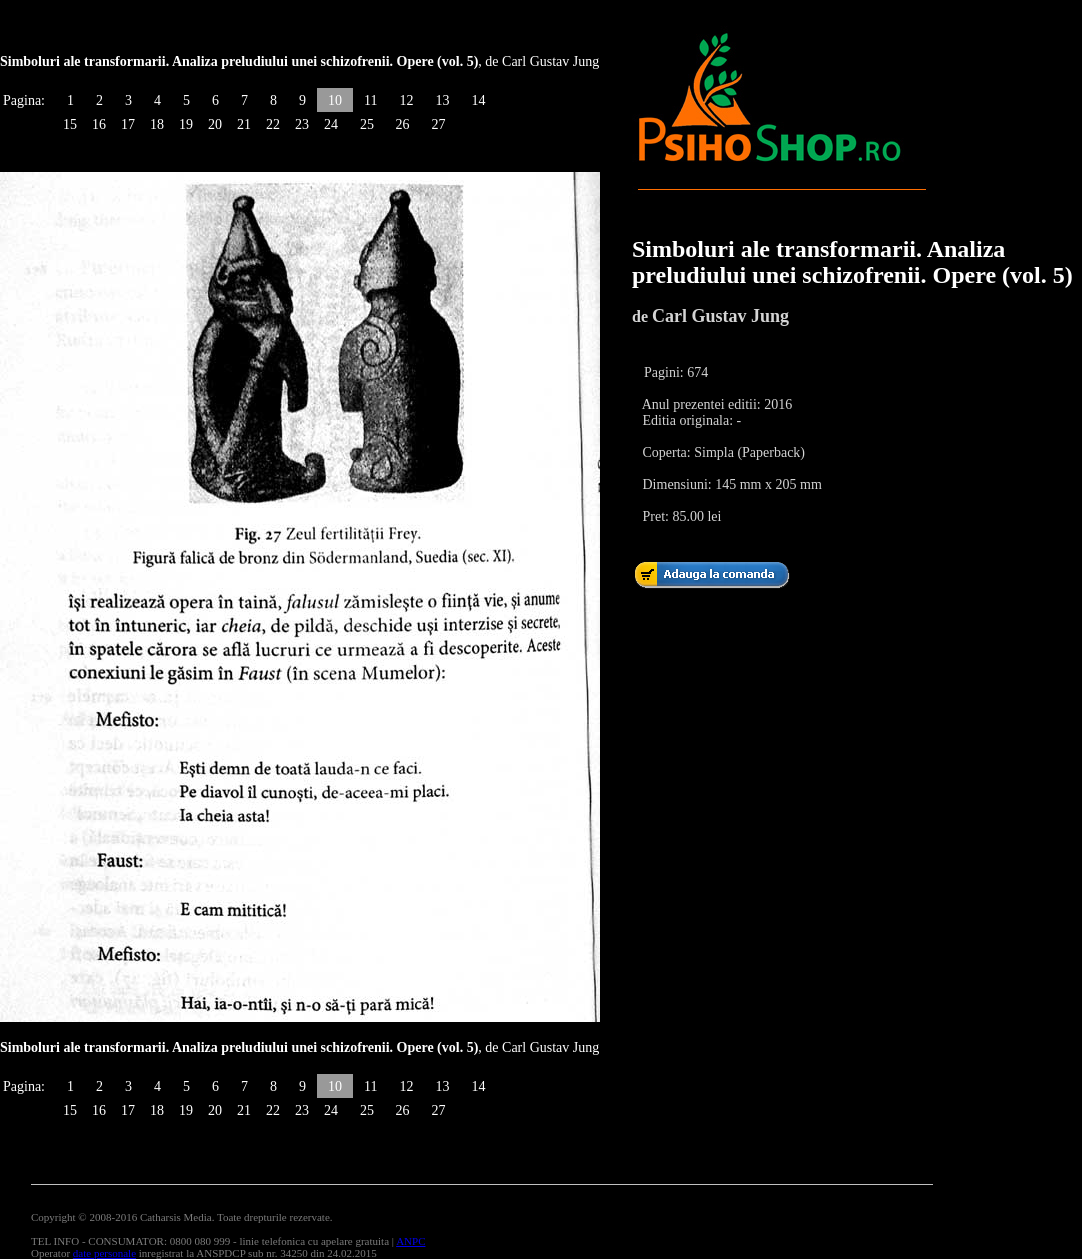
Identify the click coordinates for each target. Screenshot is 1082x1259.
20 (215, 124)
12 (406, 100)
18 (157, 124)
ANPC (410, 1241)
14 (478, 100)
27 (438, 124)
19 (186, 124)
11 (370, 100)
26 (402, 124)
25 (367, 124)
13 (442, 100)
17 (128, 124)
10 (335, 100)
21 (244, 124)
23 (302, 124)
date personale (104, 1253)
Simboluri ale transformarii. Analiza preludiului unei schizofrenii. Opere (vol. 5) (852, 262)
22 (273, 124)
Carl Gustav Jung (720, 316)
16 (99, 124)
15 (70, 124)
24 (331, 124)
